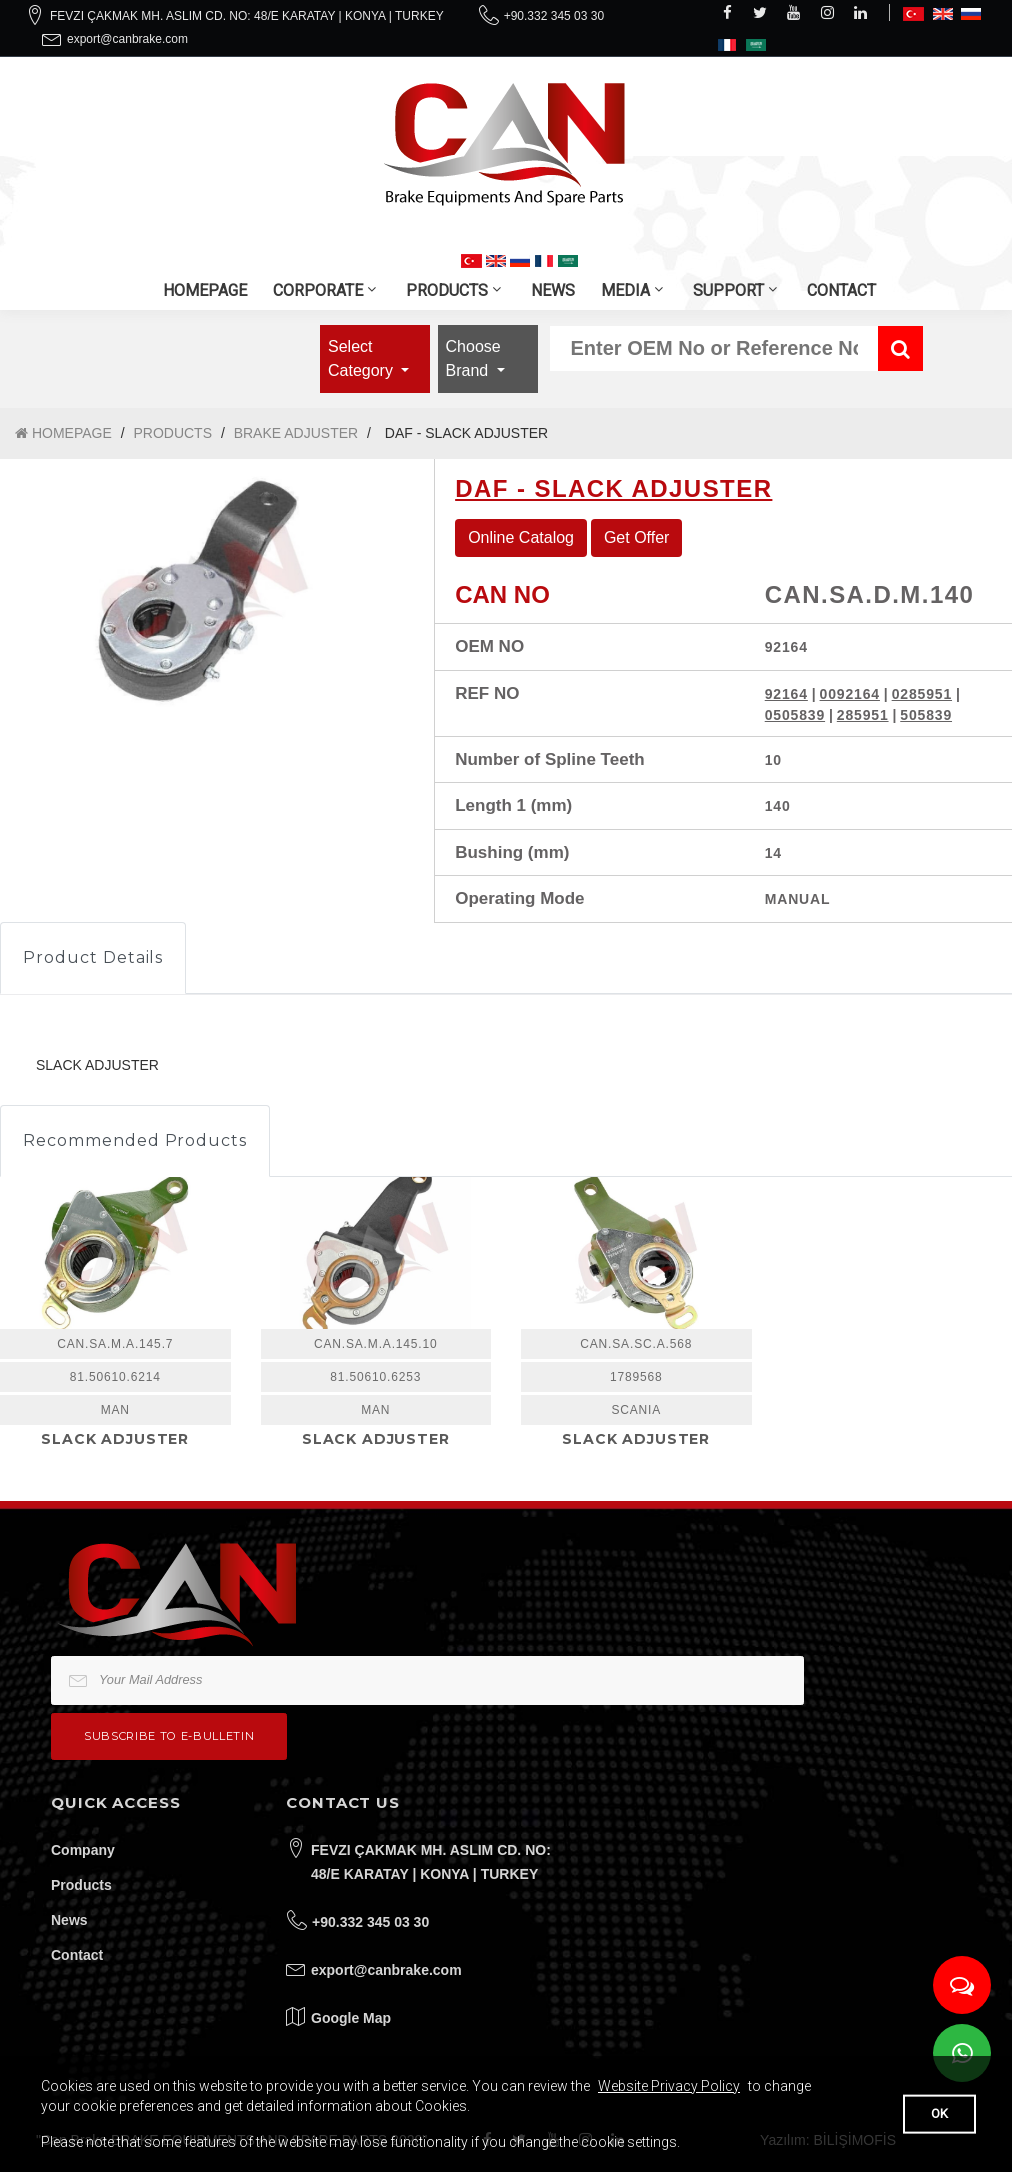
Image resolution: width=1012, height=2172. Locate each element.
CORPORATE (318, 290)
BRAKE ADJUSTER (296, 433)
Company (83, 1850)
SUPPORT (728, 290)
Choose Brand (473, 358)
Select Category (362, 358)
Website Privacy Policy (669, 2086)
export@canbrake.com (127, 39)
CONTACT (841, 290)
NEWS (553, 290)
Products (81, 1885)
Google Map (351, 2018)
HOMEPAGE (205, 290)
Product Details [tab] (93, 957)
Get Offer (637, 537)
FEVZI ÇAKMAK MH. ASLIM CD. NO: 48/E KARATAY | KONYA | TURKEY (247, 16)
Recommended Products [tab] (135, 1140)
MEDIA (625, 290)
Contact (77, 1955)
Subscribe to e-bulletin (169, 1736)
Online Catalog (521, 537)
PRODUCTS (447, 290)
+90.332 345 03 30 (554, 16)
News (69, 1920)
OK (939, 2113)
